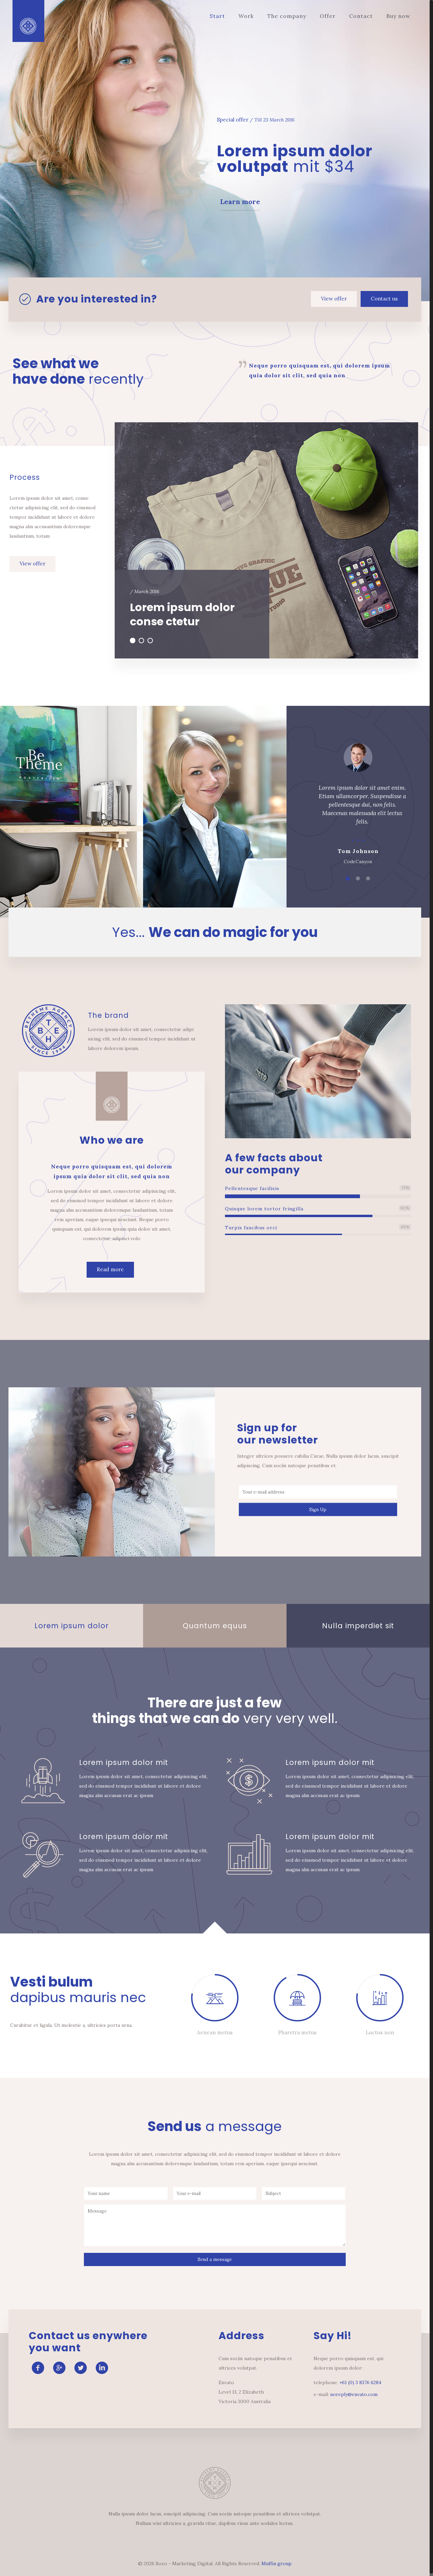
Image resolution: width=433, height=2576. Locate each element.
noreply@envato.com (354, 2394)
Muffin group (276, 2563)
